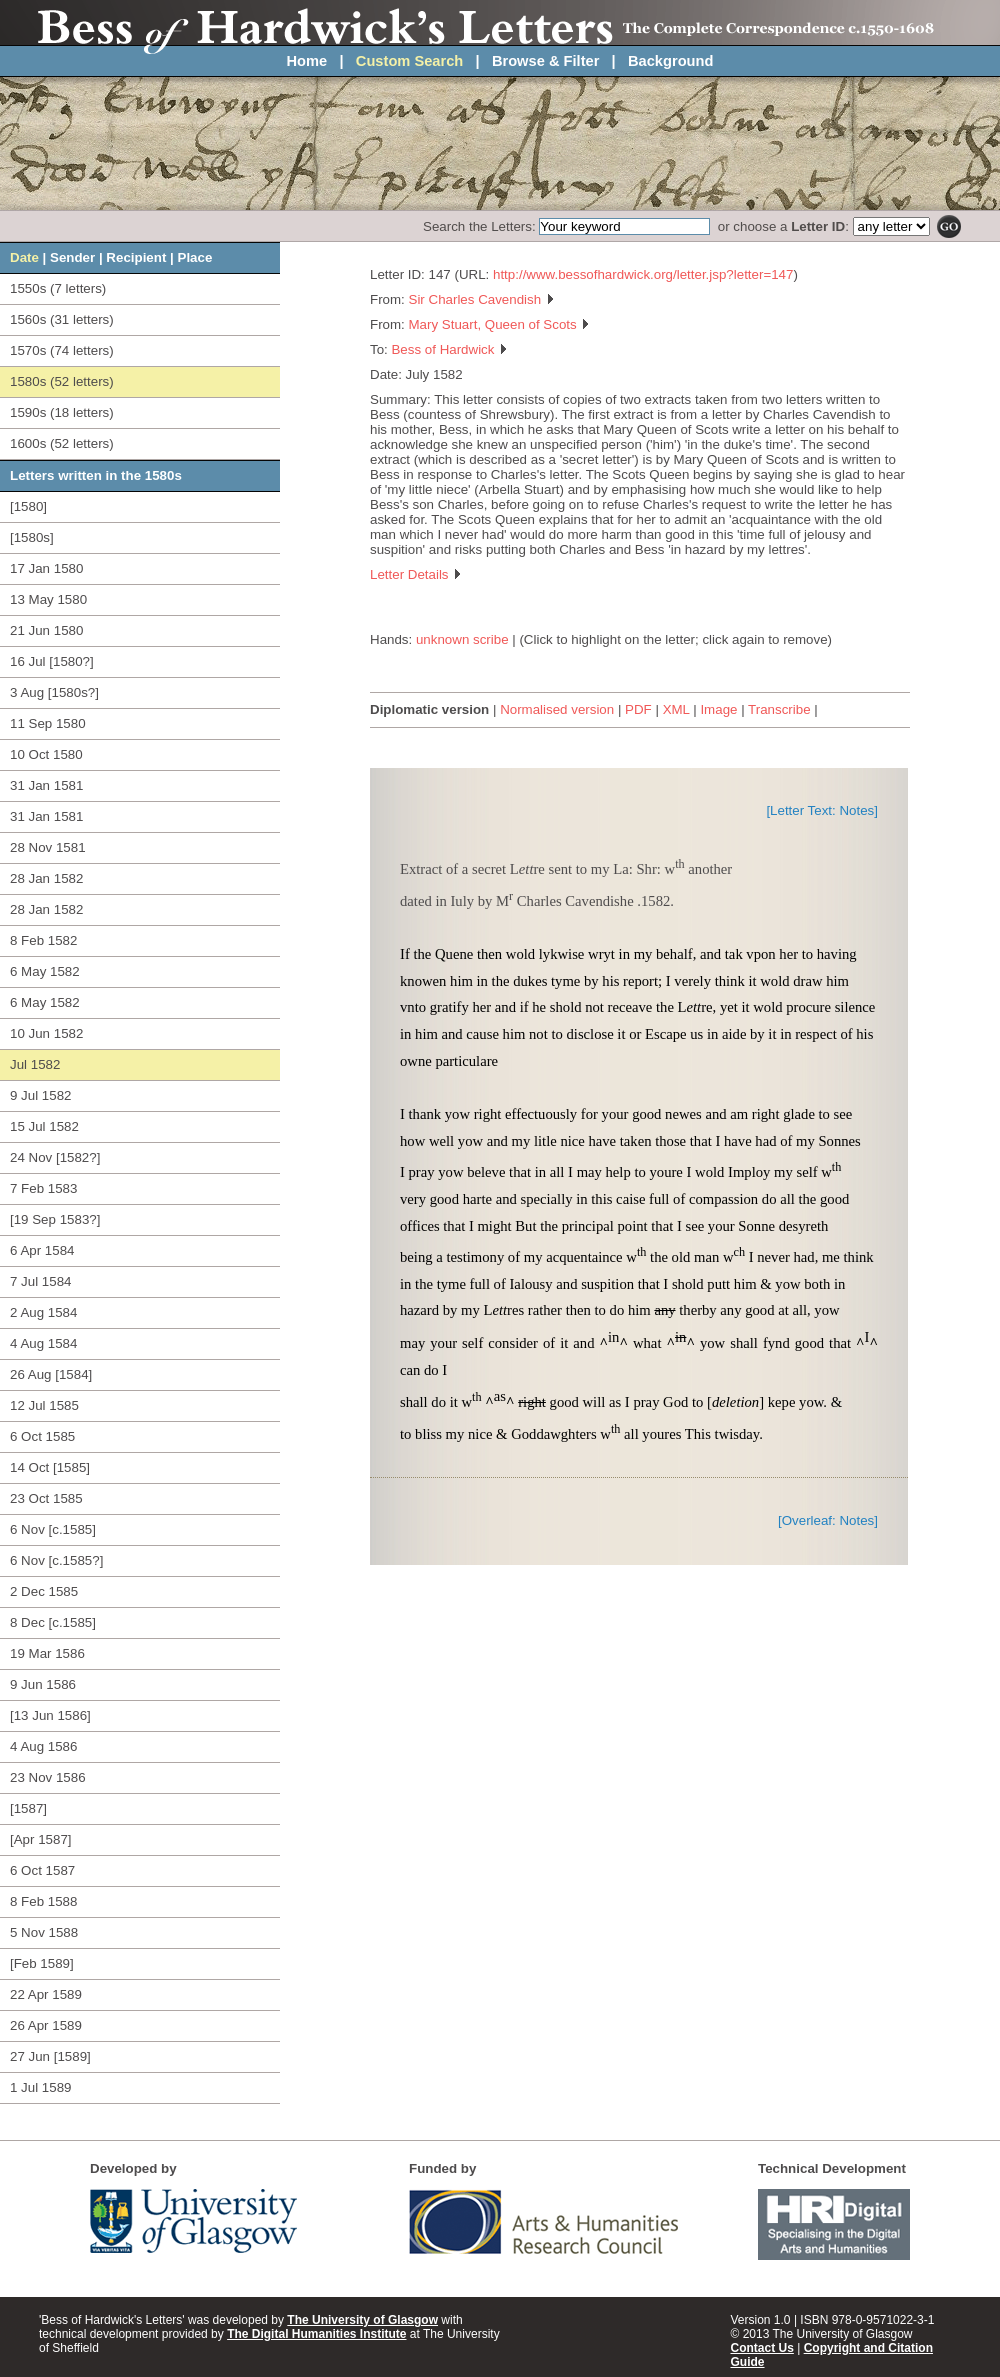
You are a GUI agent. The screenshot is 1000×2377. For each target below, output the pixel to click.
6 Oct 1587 (42, 1870)
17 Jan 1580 (46, 568)
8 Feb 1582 (43, 940)
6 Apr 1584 (42, 1250)
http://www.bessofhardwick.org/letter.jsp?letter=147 (643, 274)
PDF (638, 709)
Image (718, 709)
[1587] (28, 1808)
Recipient (136, 257)
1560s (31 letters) (62, 319)
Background (671, 61)
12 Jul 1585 (44, 1405)
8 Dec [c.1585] (53, 1622)
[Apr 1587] (41, 1839)
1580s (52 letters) (62, 381)
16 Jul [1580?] (52, 661)
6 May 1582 (45, 971)
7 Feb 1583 (43, 1188)
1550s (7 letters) (58, 288)
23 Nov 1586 (48, 1777)
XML (676, 709)
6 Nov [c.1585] (53, 1529)
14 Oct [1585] (50, 1467)
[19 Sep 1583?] (55, 1219)
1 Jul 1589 (41, 2087)
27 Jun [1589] (50, 2056)
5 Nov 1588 (44, 1932)
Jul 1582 (35, 1064)
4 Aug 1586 (43, 1746)
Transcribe (779, 709)
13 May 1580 (48, 599)
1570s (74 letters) (62, 350)
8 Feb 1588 (43, 1901)
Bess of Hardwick (449, 349)
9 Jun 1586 (43, 1684)
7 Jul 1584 (41, 1281)
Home (307, 61)
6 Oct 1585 (42, 1436)
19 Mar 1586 (47, 1653)
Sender (72, 257)
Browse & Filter (546, 61)
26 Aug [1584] (51, 1374)
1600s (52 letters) (62, 443)
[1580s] (32, 537)
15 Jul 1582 (44, 1126)
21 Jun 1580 (46, 630)
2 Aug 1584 (43, 1312)
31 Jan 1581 (46, 785)
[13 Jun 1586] (50, 1715)
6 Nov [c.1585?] (56, 1560)
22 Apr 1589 (46, 1994)
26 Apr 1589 (46, 2025)
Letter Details (416, 574)
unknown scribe (462, 639)
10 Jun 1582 (46, 1033)
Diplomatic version (429, 709)
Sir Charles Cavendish (482, 299)
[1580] (28, 506)
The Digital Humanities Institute (316, 2334)
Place (195, 257)
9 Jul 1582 (41, 1095)
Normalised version (557, 709)
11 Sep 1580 (48, 723)
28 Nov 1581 (48, 847)
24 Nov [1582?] (55, 1157)
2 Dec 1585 (44, 1591)
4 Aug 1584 (43, 1343)
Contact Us (762, 2348)
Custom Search (410, 61)
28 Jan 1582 (46, 878)
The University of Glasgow (362, 2320)
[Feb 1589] (42, 1963)
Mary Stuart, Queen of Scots (500, 324)
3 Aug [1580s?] (54, 692)
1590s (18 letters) (62, 412)
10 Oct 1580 (46, 754)
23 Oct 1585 (46, 1498)
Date (24, 257)
